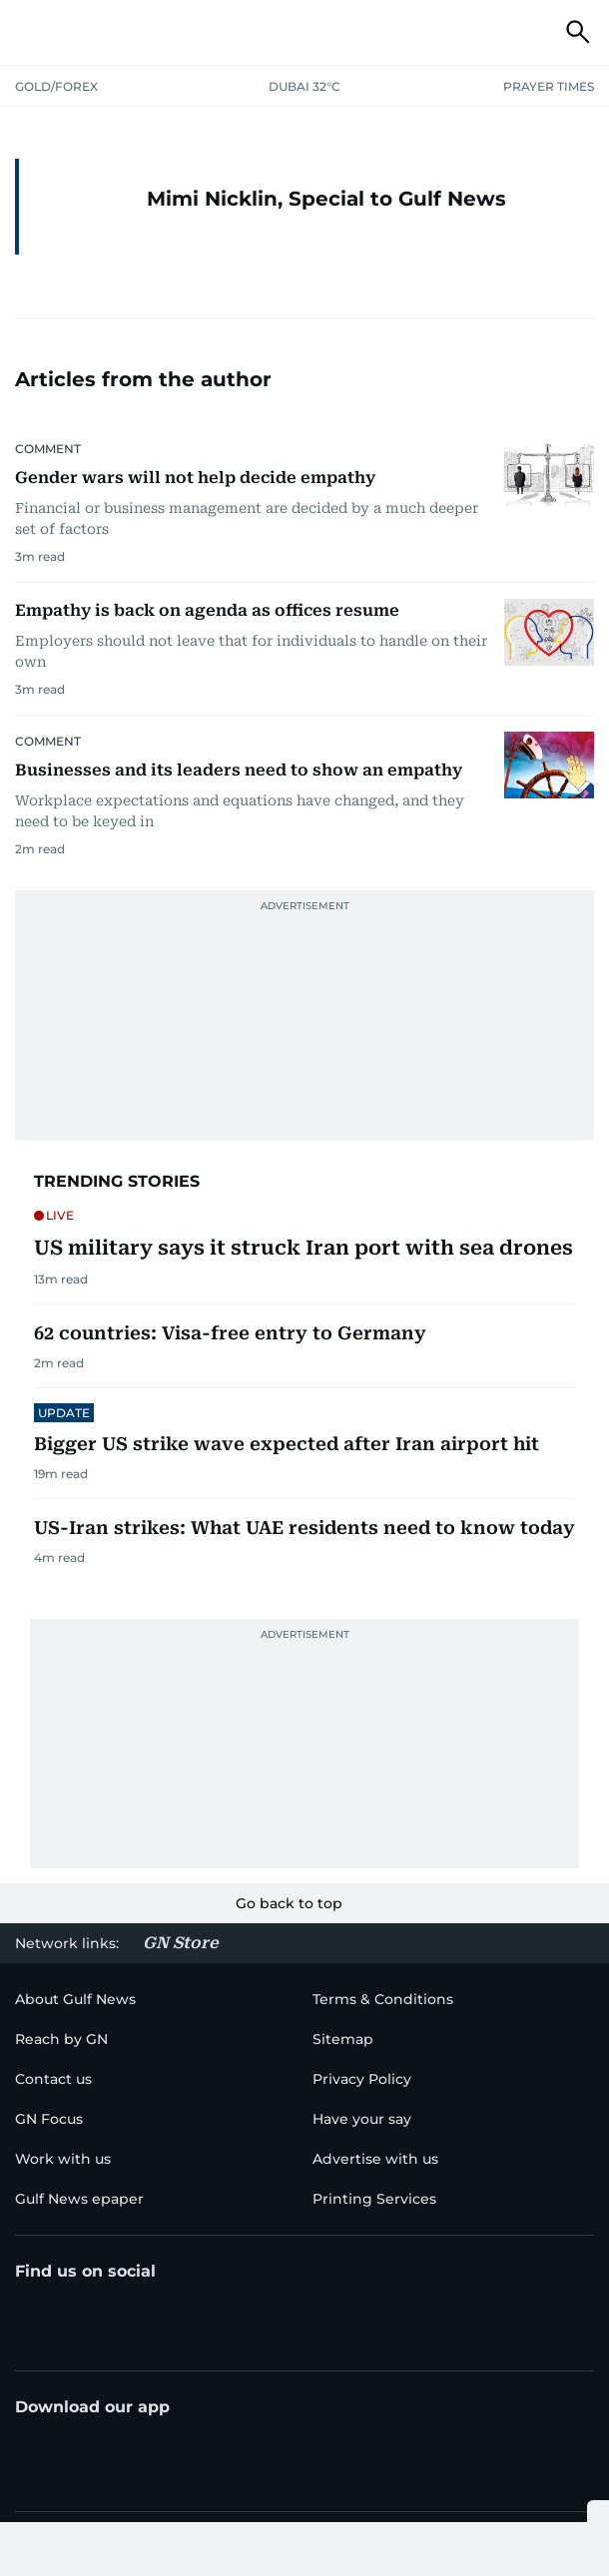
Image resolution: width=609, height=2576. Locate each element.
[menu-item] (61, 2039)
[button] (31, 32)
